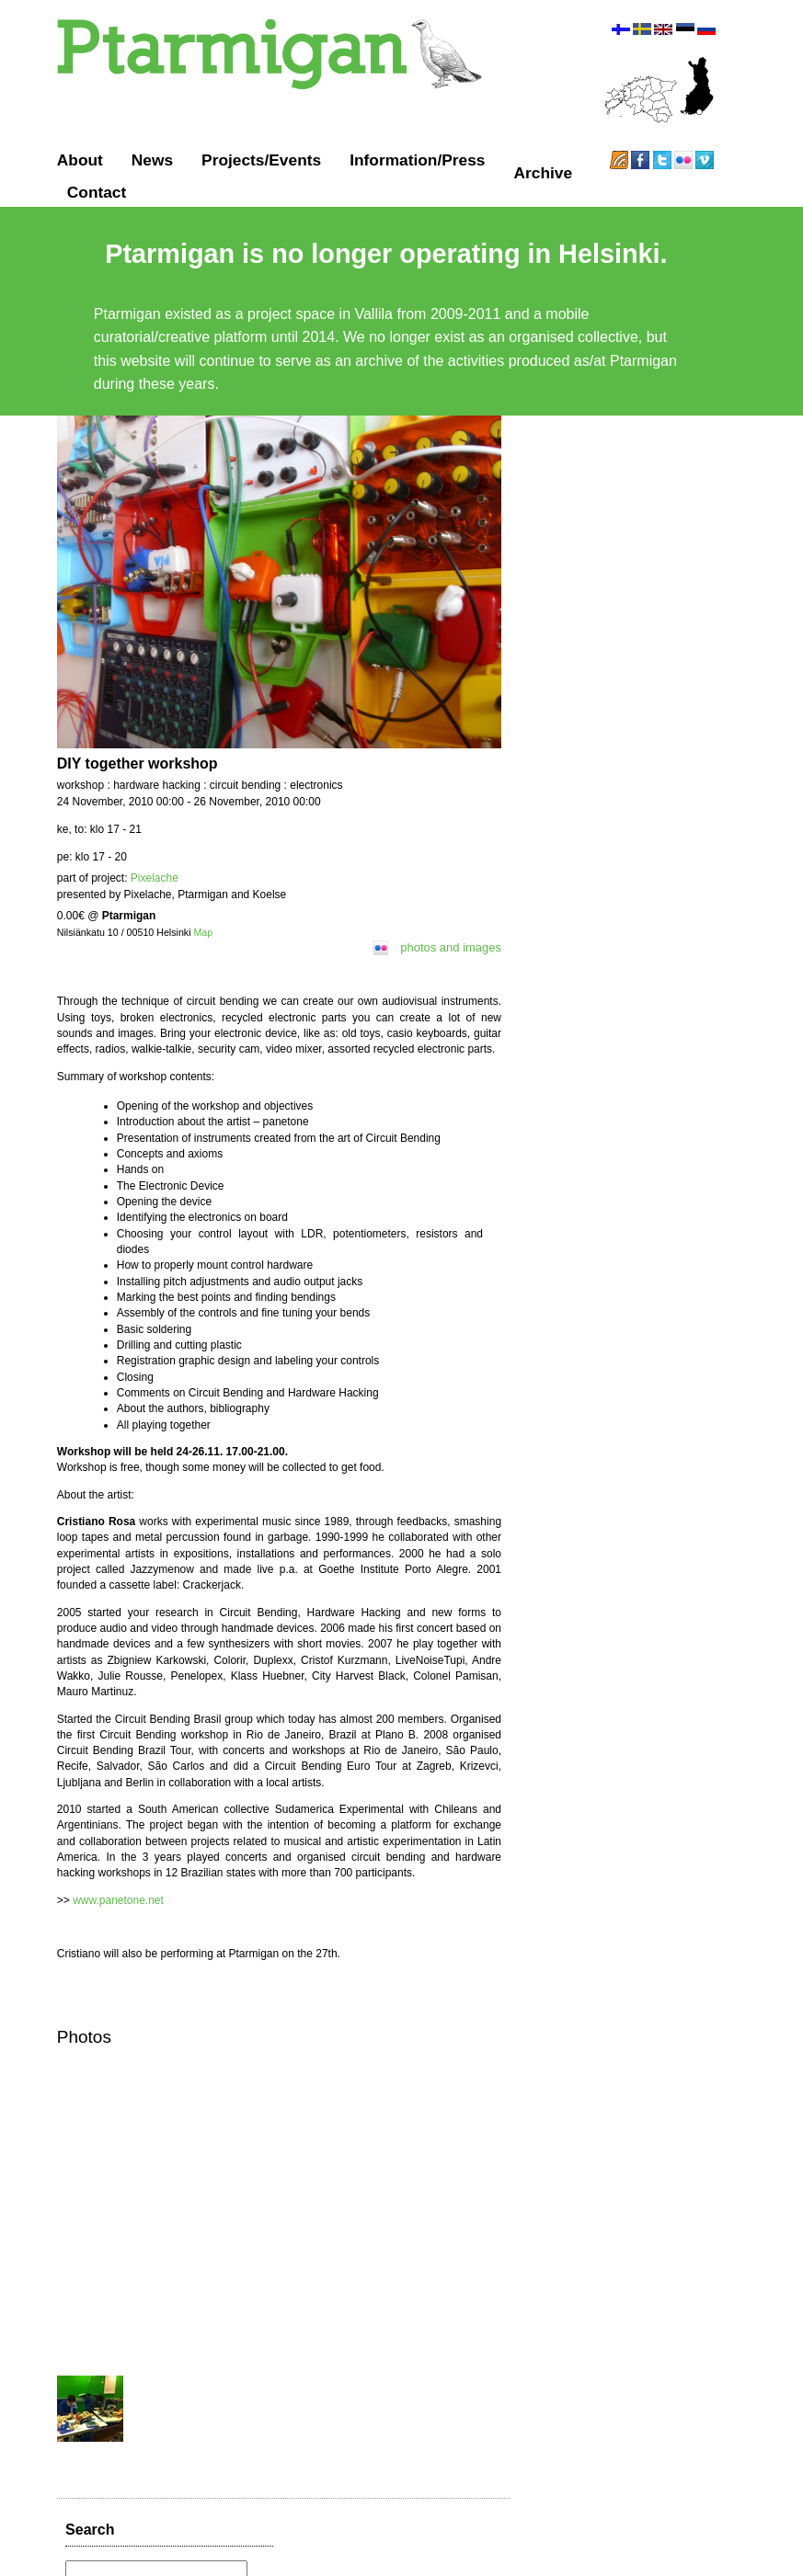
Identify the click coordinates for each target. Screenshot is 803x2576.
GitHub (488, 2547)
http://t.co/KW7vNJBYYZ (616, 585)
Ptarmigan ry (327, 2547)
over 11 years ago (583, 604)
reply (638, 604)
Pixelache (155, 888)
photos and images (452, 957)
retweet (673, 604)
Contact (98, 192)
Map (203, 942)
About (81, 160)
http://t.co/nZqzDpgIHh (599, 736)
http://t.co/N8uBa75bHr (600, 674)
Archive (543, 173)
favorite (711, 604)
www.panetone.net (118, 1878)
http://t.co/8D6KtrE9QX (600, 914)
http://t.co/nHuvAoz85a (620, 825)
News (153, 160)
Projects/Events (262, 160)
